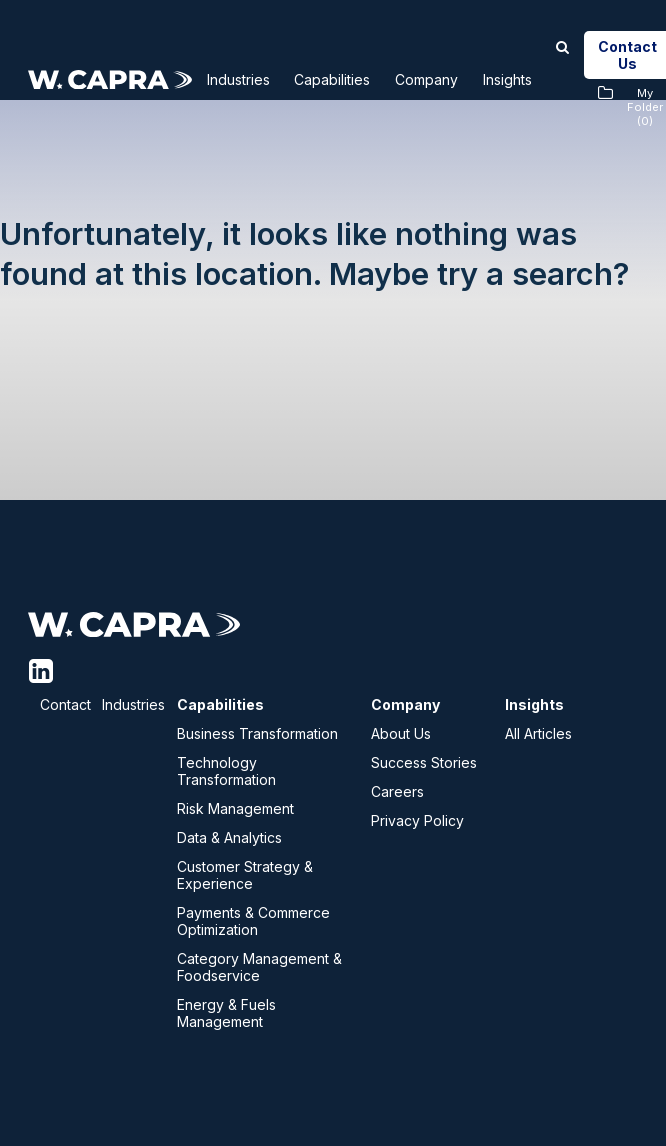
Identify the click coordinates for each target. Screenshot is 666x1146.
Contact (65, 704)
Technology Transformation (226, 771)
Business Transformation (257, 733)
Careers (397, 791)
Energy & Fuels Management (226, 1013)
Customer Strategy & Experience (245, 875)
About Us (401, 733)
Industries (247, 79)
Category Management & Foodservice (259, 967)
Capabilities (355, 79)
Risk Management (235, 808)
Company (461, 79)
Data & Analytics (229, 837)
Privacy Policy (417, 820)
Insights (553, 79)
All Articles (538, 733)
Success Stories (424, 762)
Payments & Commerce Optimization (253, 921)
